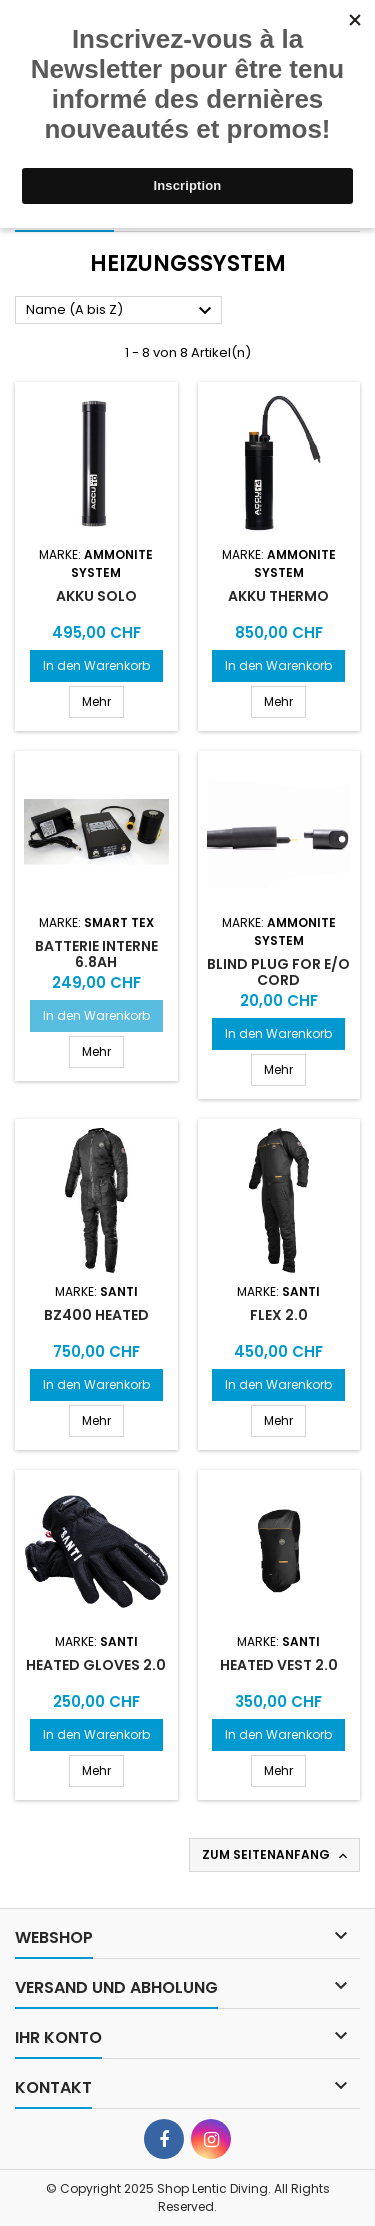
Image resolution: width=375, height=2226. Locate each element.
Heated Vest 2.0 (279, 1665)
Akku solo (96, 596)
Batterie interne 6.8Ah (96, 954)
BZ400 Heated (96, 1315)
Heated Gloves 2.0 (96, 1665)
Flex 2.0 (279, 1315)
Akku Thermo (278, 596)
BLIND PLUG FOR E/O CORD (278, 972)
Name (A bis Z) (121, 311)
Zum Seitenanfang (276, 1855)
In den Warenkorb (96, 665)
